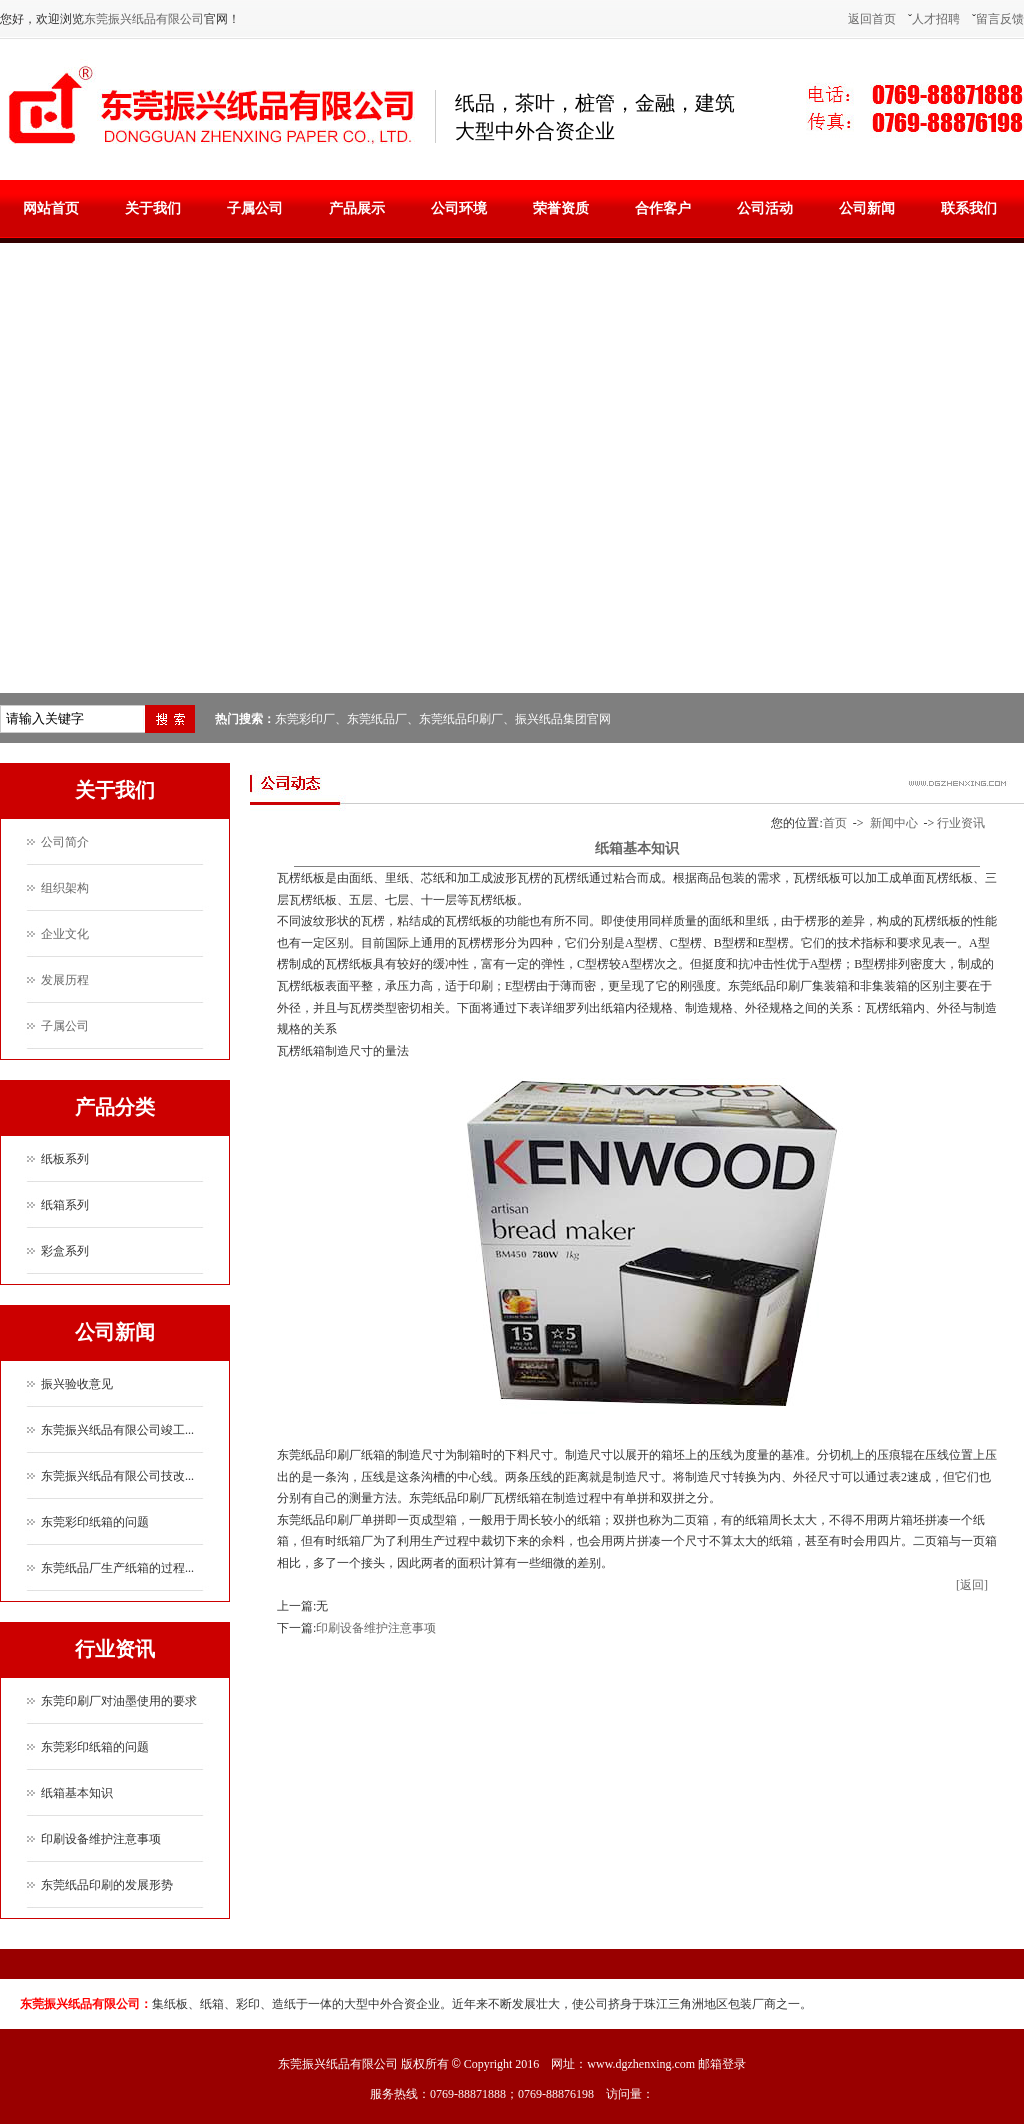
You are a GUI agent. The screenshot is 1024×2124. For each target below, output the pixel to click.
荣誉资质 (561, 208)
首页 (835, 823)
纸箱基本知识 (77, 1793)
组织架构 (65, 888)
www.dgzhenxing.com (641, 2064)
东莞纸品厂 (377, 719)
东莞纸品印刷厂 (461, 719)
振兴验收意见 (77, 1384)
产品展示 (357, 208)
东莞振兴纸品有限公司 (144, 19)
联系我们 (969, 208)
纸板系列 (65, 1159)
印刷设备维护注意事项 (101, 1839)
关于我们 (153, 208)
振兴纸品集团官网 (563, 719)
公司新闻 (867, 208)
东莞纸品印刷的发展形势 (107, 1885)
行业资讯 (961, 823)
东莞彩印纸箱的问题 (95, 1522)
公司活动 (765, 208)
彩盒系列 (65, 1251)
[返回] (972, 1585)
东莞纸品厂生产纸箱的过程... (117, 1568)
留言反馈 (1000, 19)
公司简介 (65, 842)
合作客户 (663, 208)
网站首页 (51, 208)
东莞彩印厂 (305, 719)
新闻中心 (894, 823)
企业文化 (65, 934)
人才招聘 (936, 19)
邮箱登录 (722, 2064)
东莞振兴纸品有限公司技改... (117, 1476)
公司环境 (459, 208)
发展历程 (65, 980)
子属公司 (255, 208)
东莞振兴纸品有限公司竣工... (117, 1430)
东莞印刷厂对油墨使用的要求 (119, 1701)
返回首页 (872, 19)
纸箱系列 (65, 1205)
